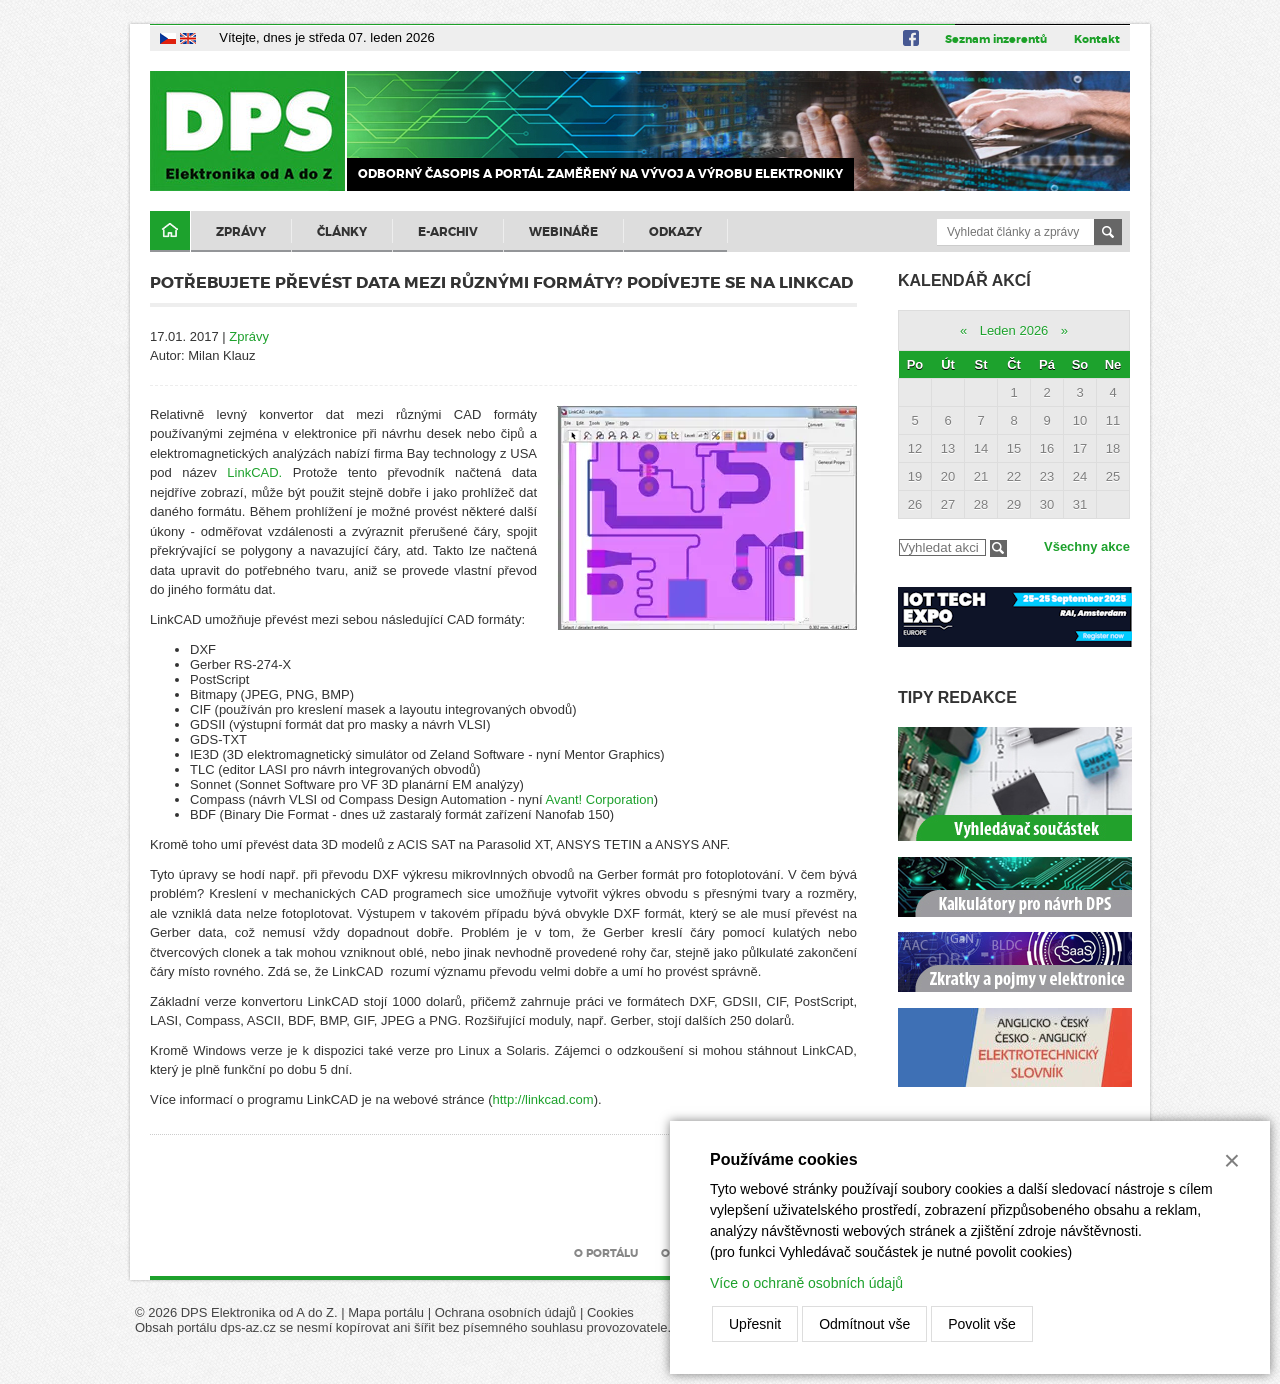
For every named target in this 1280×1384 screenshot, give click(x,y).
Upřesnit (755, 1324)
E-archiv (448, 232)
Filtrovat (998, 548)
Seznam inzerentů (996, 39)
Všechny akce (1087, 546)
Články (342, 232)
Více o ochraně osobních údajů (806, 1283)
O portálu (606, 1253)
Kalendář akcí (964, 280)
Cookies (610, 1312)
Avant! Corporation (600, 799)
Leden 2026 (1014, 330)
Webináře (563, 232)
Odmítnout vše (864, 1324)
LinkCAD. (254, 472)
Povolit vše (982, 1324)
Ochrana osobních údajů (506, 1312)
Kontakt (1097, 39)
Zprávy (241, 232)
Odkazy (675, 232)
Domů (170, 231)
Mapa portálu (386, 1312)
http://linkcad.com (543, 1099)
